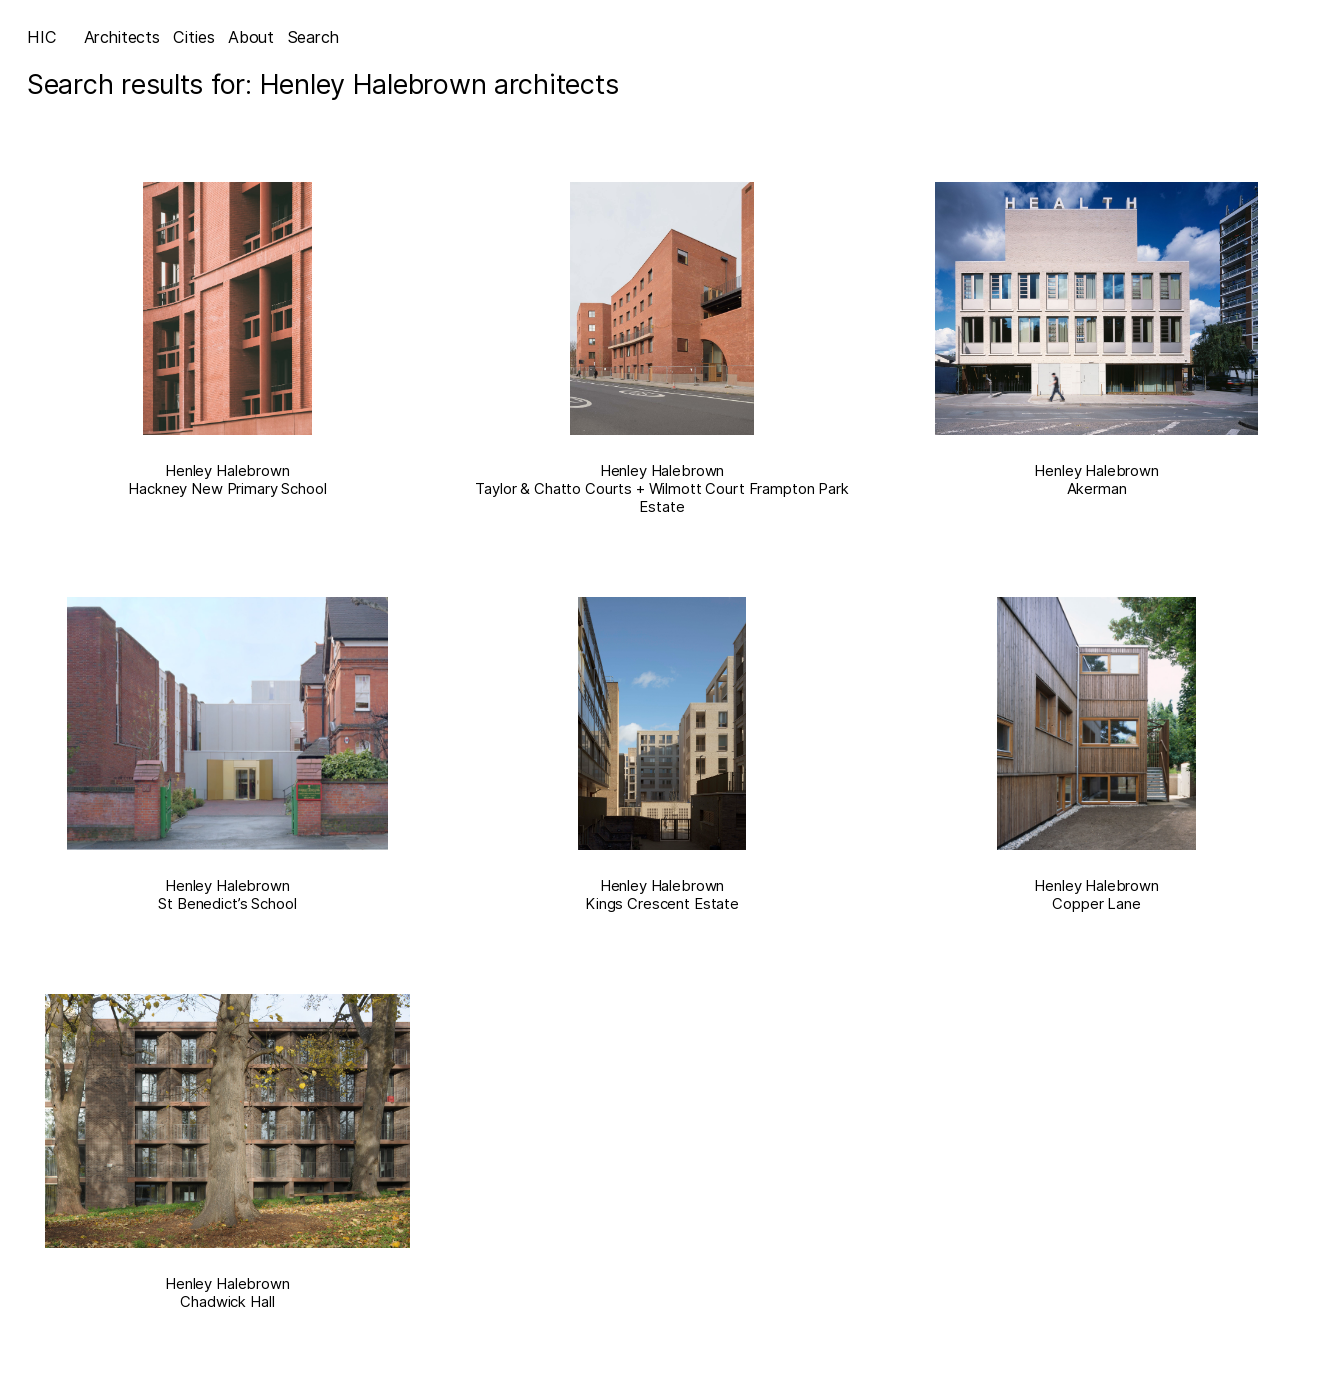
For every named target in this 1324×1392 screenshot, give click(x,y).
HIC (42, 37)
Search (313, 37)
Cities (193, 37)
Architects (122, 37)
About (251, 37)
